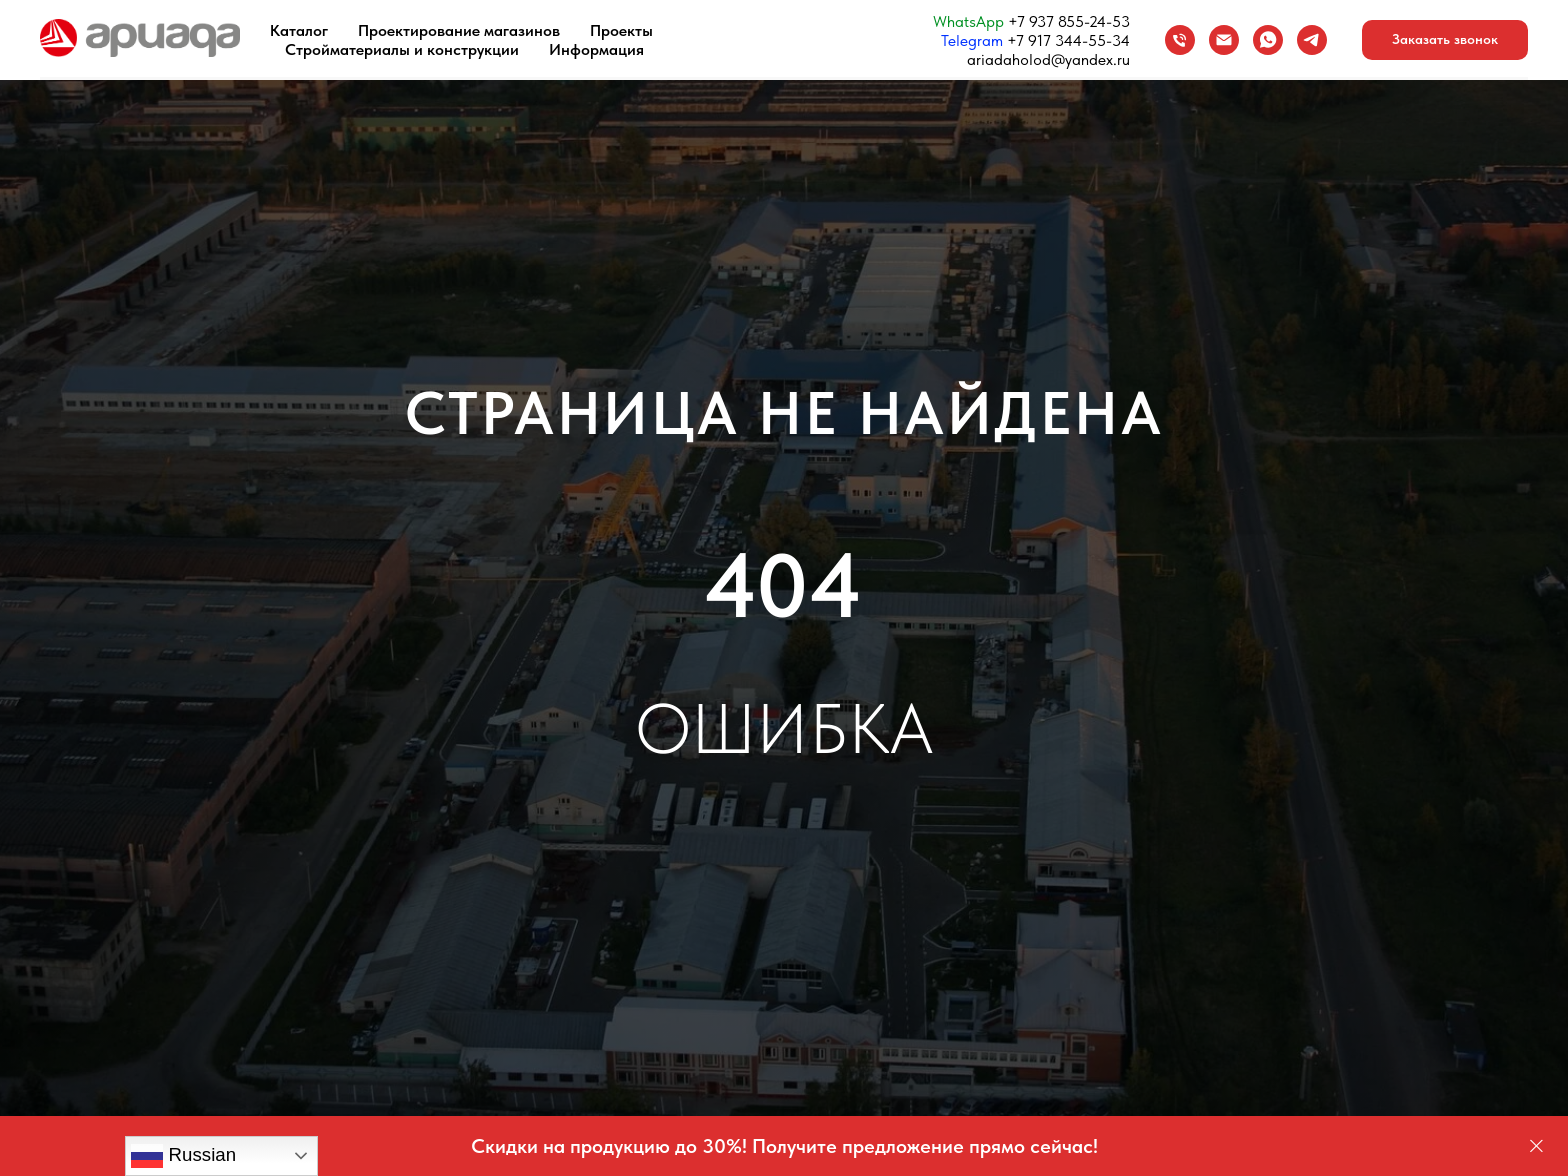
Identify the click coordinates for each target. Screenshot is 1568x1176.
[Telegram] (1312, 40)
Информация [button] (596, 49)
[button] (1445, 40)
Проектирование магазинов (459, 30)
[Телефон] (1180, 40)
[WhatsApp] (1268, 40)
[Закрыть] (1536, 1146)
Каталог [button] (299, 30)
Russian (183, 1156)
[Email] (1224, 40)
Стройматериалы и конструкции (402, 49)
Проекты (621, 30)
